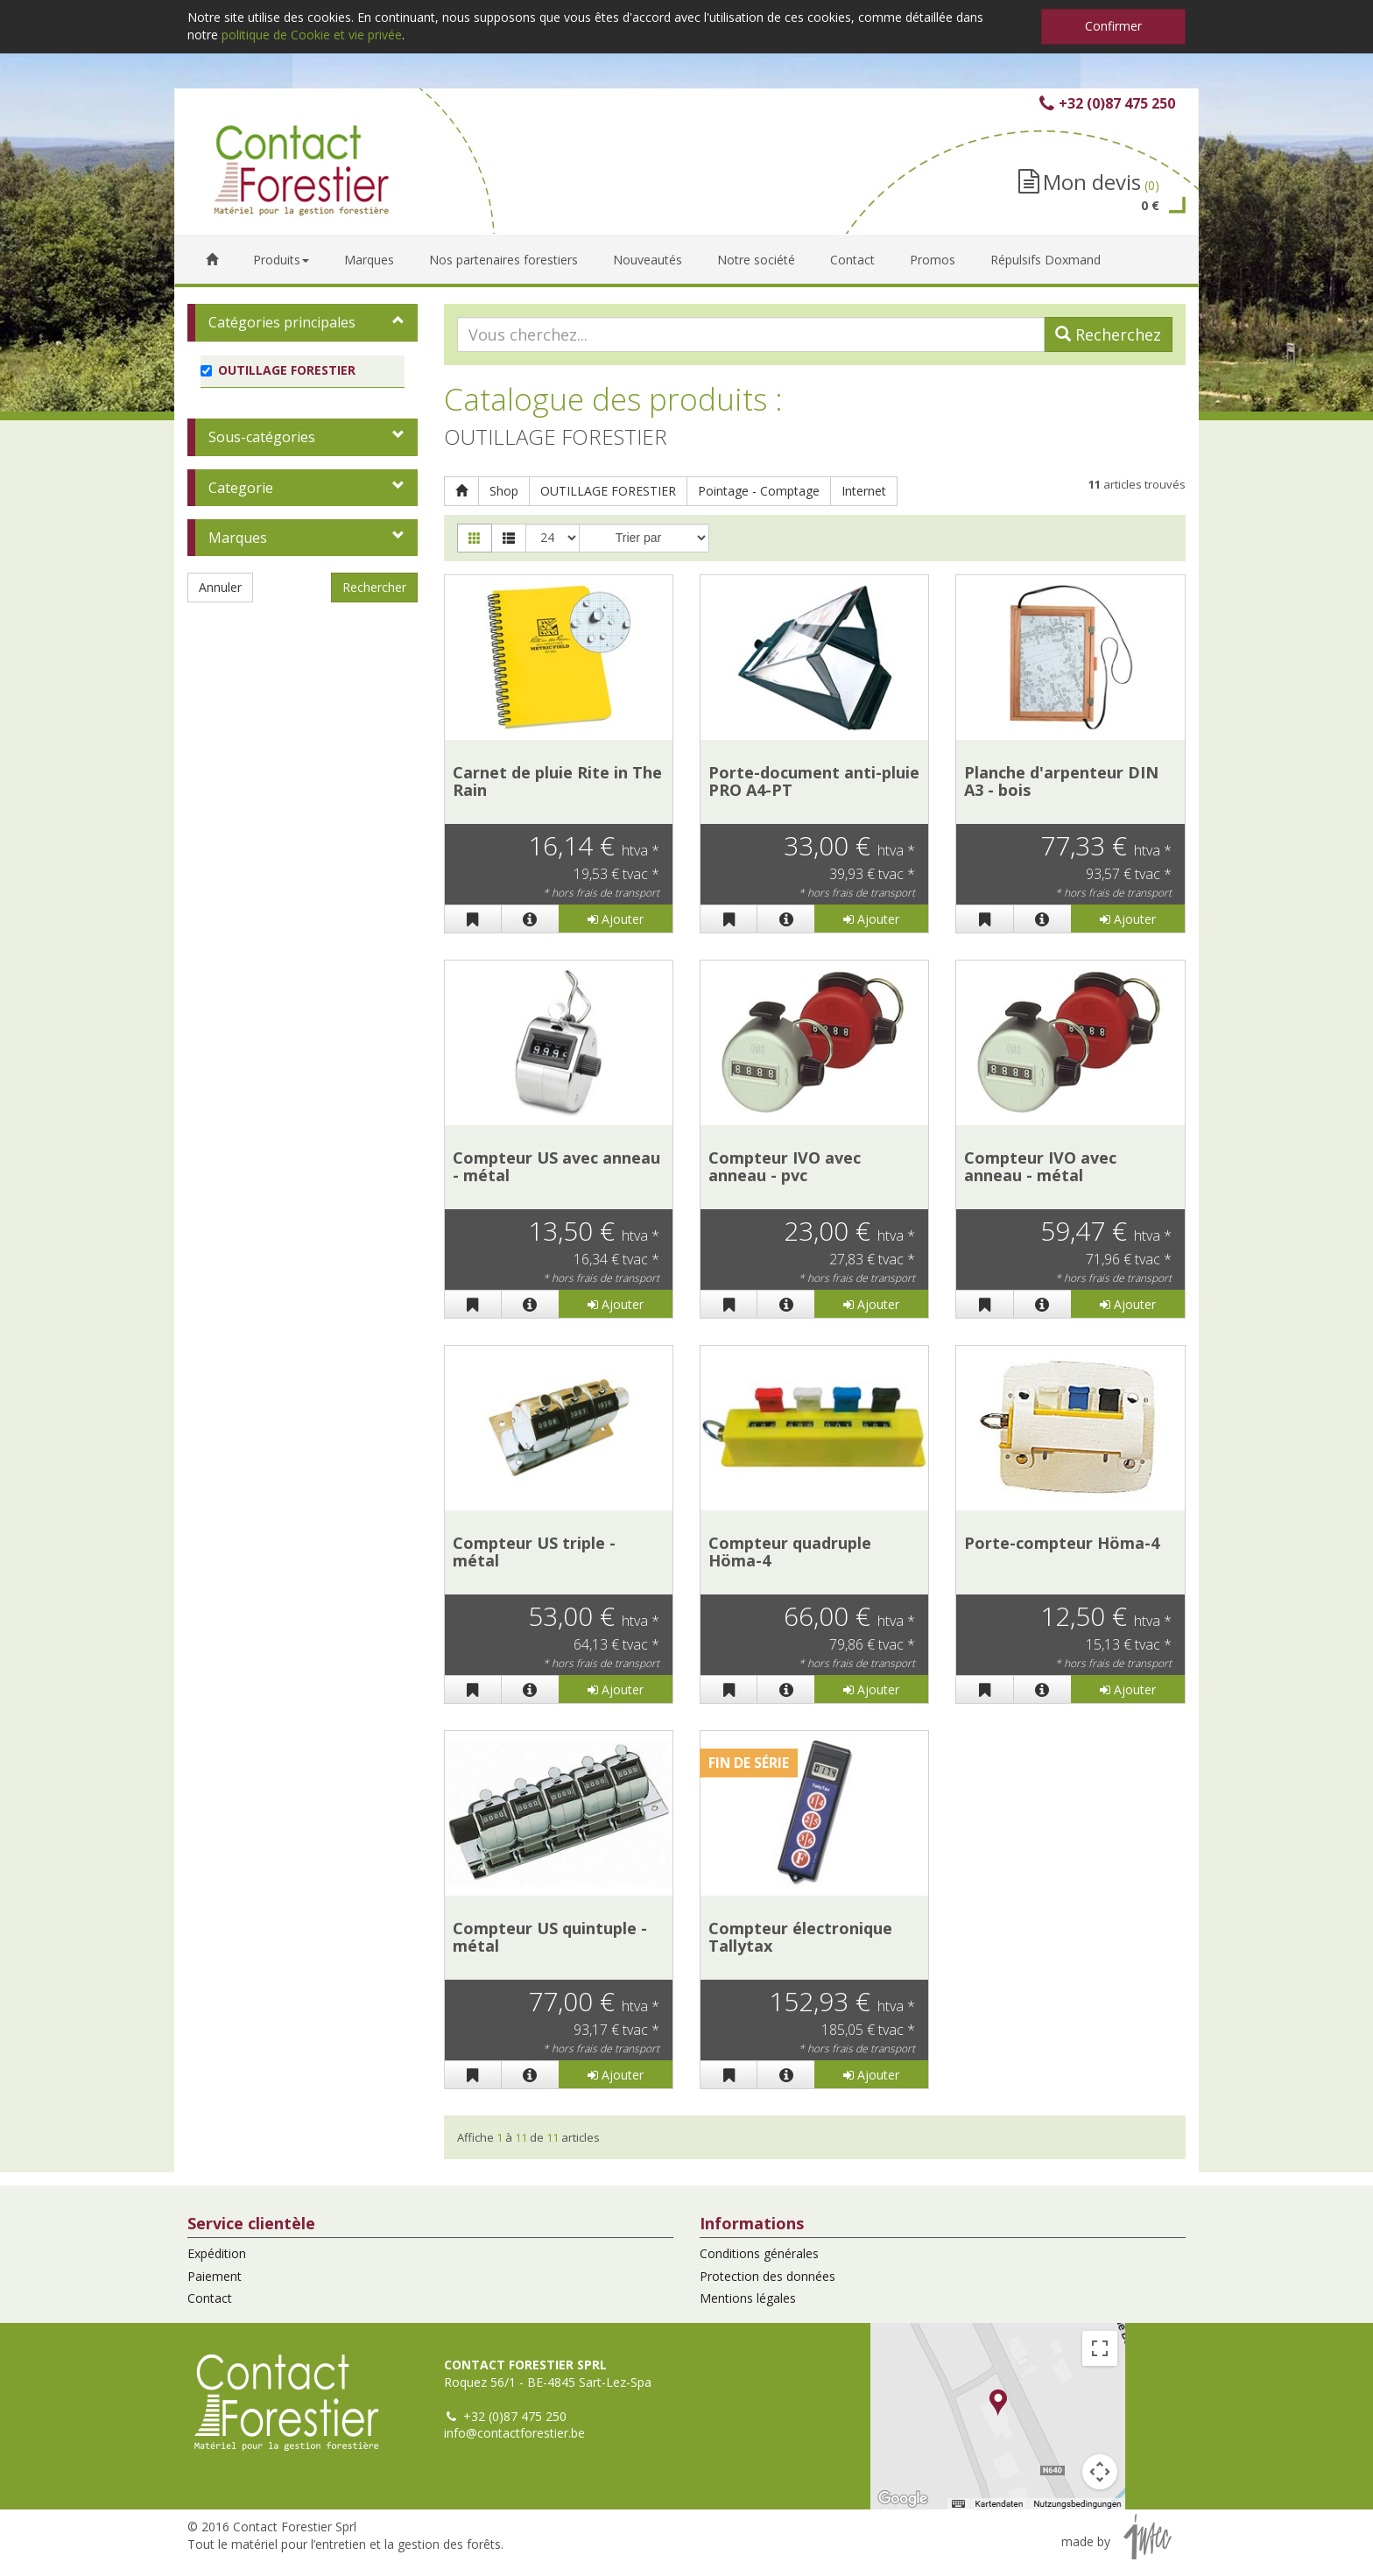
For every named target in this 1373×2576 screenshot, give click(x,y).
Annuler (220, 587)
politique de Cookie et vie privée (312, 34)
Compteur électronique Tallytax (800, 1937)
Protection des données (767, 2276)
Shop (503, 490)
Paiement (214, 2276)
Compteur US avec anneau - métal (556, 1166)
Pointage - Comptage (759, 490)
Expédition (216, 2253)
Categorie (240, 487)
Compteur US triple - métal (534, 1551)
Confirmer (1113, 26)
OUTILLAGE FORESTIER (608, 490)
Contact (209, 2298)
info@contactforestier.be (514, 2433)
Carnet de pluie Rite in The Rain (557, 781)
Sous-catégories (261, 437)
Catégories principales (282, 322)
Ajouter (616, 919)
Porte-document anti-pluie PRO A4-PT (813, 781)
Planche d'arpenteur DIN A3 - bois (1061, 781)
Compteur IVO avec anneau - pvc (784, 1166)
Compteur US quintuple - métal (550, 1937)
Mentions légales (748, 2298)
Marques (237, 537)
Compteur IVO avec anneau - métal (1040, 1166)
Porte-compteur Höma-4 (1061, 1542)
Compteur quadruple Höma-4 (789, 1551)
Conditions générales (759, 2253)
